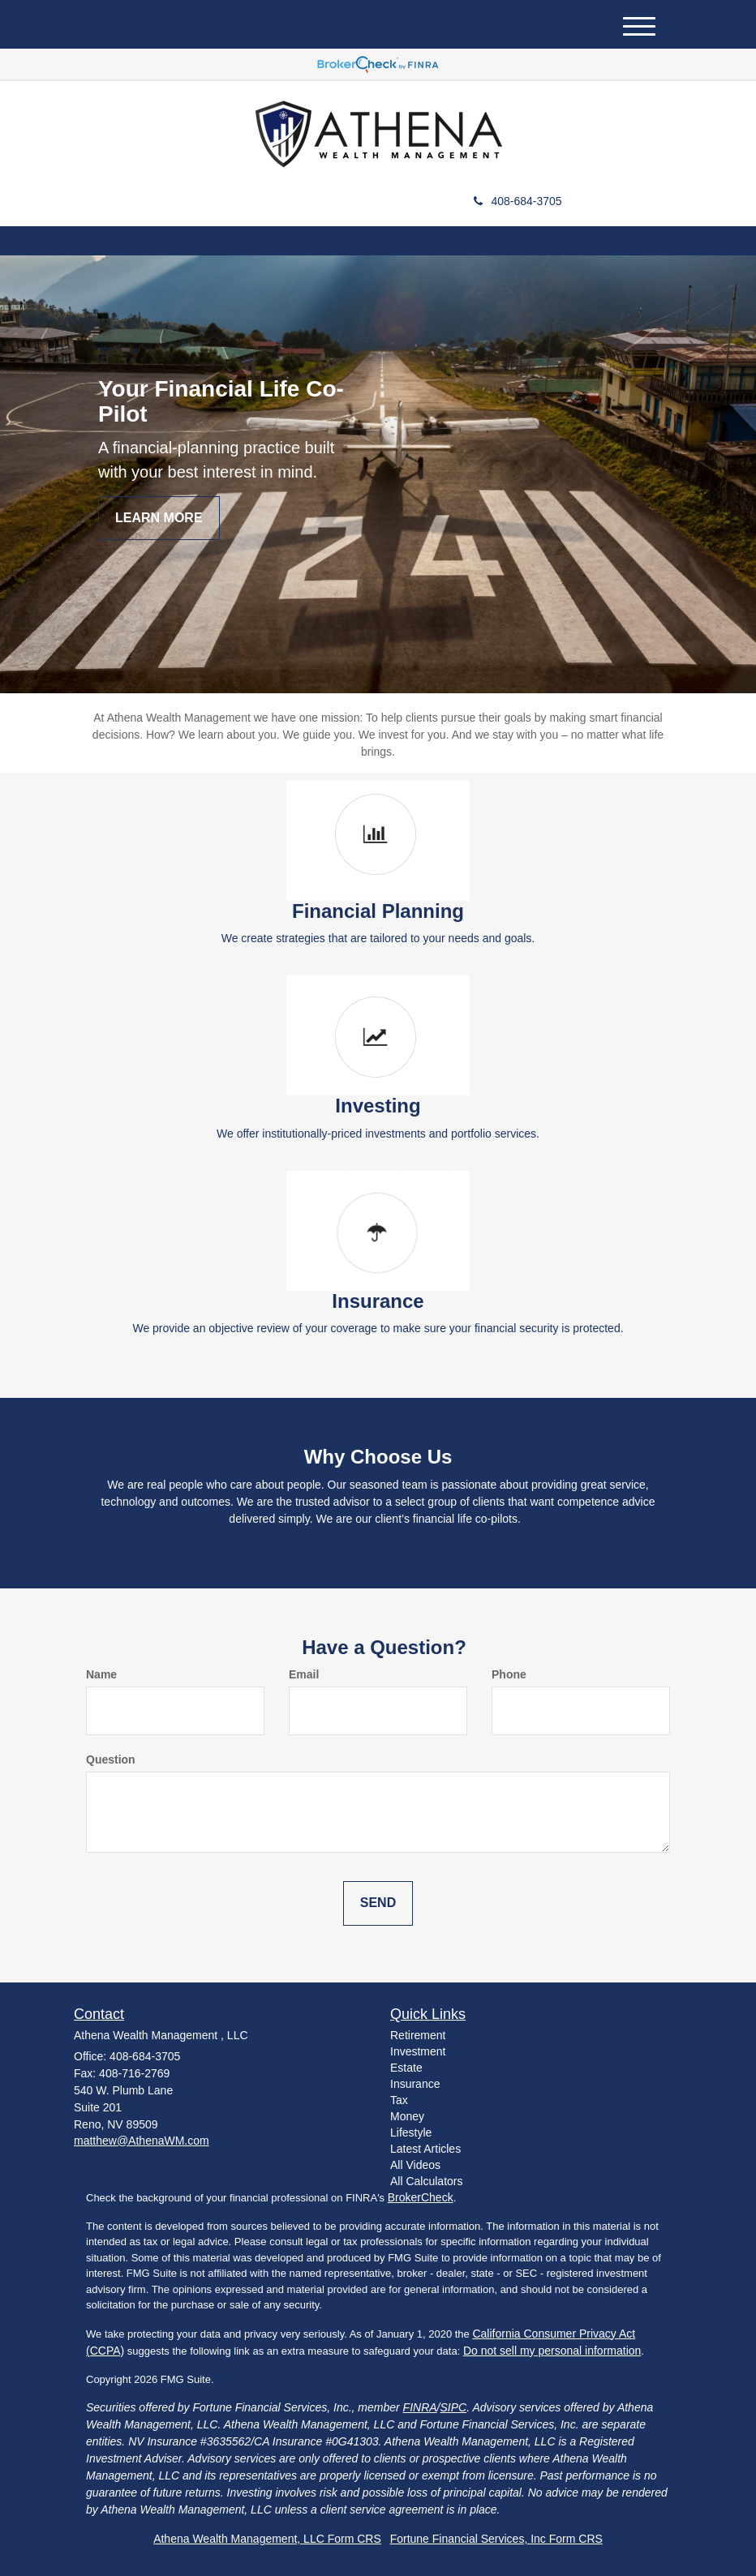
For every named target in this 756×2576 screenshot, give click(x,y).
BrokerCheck (420, 2197)
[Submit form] (378, 1903)
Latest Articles (425, 2148)
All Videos (415, 2164)
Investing (377, 1106)
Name (101, 1674)
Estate (406, 2067)
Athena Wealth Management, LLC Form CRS (267, 2538)
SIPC (453, 2407)
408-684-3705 (517, 201)
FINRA (420, 2407)
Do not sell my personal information (552, 2350)
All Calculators (426, 2181)
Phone (509, 1674)
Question (110, 1759)
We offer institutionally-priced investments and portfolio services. (378, 1133)
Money (407, 2116)
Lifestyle (411, 2132)
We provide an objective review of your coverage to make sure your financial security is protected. (377, 1328)
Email (304, 1674)
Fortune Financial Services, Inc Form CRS (496, 2538)
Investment (417, 2051)
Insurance (377, 1301)
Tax (399, 2100)
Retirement (417, 2035)
